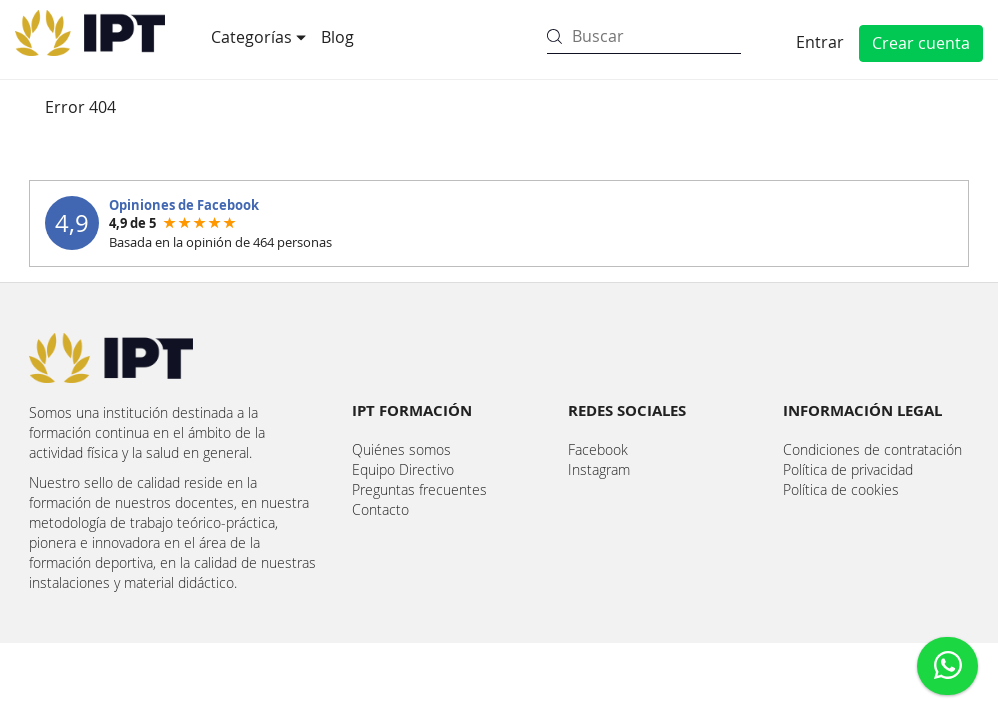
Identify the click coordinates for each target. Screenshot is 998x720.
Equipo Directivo (403, 469)
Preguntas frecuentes (419, 489)
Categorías (253, 37)
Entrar (820, 42)
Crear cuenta (921, 43)
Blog (337, 37)
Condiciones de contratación (872, 449)
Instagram (599, 469)
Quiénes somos (401, 449)
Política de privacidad (848, 469)
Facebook (598, 449)
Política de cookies (841, 489)
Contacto (380, 509)
